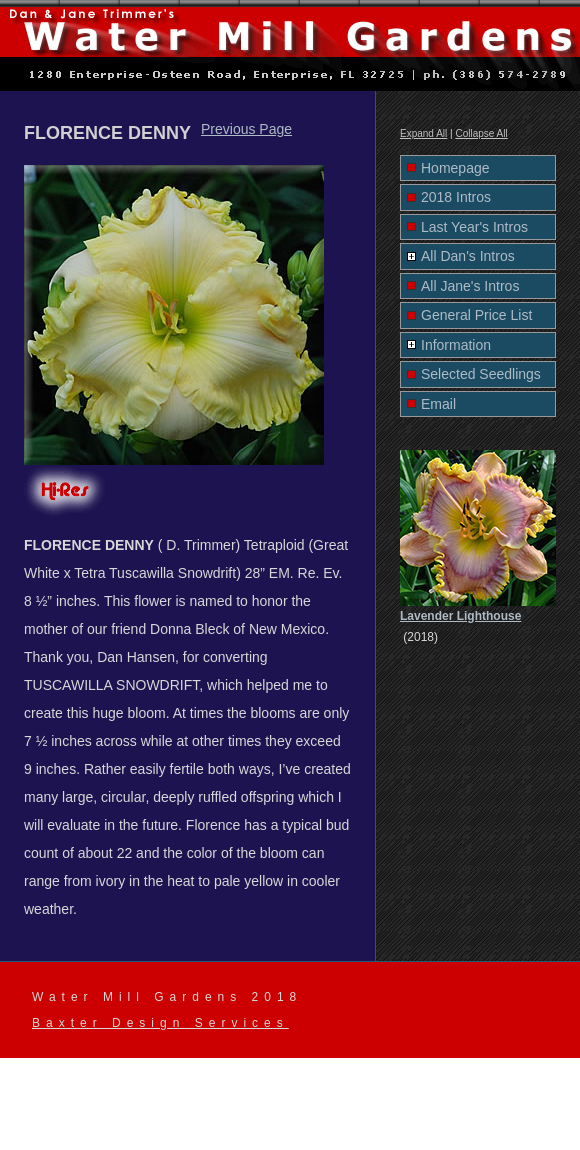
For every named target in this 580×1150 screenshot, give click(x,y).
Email (438, 404)
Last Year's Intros (474, 227)
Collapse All (481, 133)
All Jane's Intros (470, 286)
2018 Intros (456, 197)
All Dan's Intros (468, 256)
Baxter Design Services (160, 1023)
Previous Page (246, 129)
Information (456, 345)
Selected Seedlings (481, 374)
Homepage (455, 168)
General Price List (476, 315)
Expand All (423, 133)
